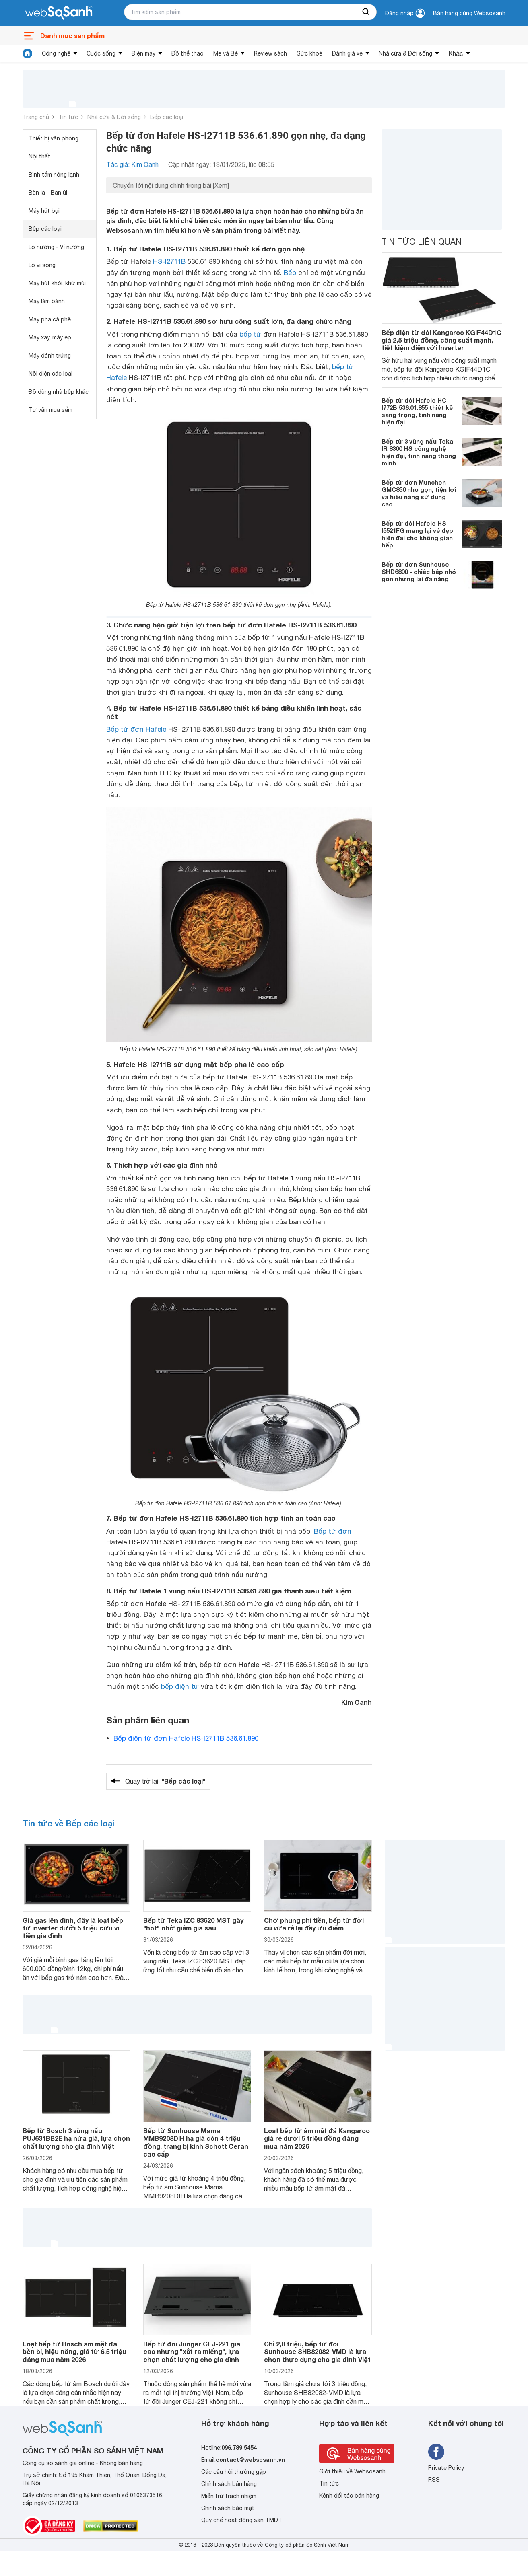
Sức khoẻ (309, 53)
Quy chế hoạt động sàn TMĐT (241, 2520)
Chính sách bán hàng (229, 2484)
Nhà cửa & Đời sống (405, 53)
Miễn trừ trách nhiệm (228, 2496)
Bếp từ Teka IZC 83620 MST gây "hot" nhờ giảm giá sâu (193, 1924)
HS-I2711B (169, 261)
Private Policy (446, 2468)
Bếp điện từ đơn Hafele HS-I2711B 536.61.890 (185, 1738)
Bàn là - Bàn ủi (48, 192)
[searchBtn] (366, 12)
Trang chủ (36, 117)
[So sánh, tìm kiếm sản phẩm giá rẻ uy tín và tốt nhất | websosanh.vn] (59, 13)
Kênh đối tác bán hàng (349, 2495)
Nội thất (39, 156)
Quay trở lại (165, 1781)
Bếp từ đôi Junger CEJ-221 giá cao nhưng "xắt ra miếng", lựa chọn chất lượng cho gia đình (191, 2351)
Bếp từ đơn (332, 1531)
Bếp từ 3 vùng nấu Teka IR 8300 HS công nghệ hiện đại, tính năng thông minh (419, 452)
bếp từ (250, 334)
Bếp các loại (166, 117)
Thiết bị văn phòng (53, 138)
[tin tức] (27, 53)
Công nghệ (56, 53)
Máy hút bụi (44, 211)
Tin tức (68, 117)
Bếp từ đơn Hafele (136, 729)
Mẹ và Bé (225, 53)
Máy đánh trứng (50, 355)
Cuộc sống (101, 53)
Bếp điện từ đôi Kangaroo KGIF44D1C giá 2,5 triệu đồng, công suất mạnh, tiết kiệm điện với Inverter (441, 340)
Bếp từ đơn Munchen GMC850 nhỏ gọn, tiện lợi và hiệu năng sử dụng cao (419, 493)
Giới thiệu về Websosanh (352, 2471)
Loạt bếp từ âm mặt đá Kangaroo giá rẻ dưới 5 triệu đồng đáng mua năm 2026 (317, 2138)
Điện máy (143, 53)
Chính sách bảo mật (227, 2508)
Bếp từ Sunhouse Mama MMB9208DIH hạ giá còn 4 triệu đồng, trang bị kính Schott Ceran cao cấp (195, 2142)
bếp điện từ (180, 1686)
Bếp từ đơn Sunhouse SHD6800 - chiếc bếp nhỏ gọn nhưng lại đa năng (419, 571)
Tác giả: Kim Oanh (132, 164)
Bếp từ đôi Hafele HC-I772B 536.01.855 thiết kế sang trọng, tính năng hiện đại (417, 411)
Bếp (290, 273)
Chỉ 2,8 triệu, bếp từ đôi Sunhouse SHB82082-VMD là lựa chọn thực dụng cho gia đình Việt (317, 2351)
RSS (434, 2480)
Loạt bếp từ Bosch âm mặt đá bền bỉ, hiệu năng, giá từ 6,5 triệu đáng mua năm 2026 (74, 2351)
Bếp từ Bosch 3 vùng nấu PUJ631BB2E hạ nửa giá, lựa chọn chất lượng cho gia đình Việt (76, 2138)
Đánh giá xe (347, 53)
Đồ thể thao (187, 53)
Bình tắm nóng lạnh (54, 174)
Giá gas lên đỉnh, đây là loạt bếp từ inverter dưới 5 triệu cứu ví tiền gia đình (73, 1927)
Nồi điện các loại (50, 373)
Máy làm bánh (47, 301)
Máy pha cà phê (50, 319)
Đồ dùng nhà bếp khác (59, 392)
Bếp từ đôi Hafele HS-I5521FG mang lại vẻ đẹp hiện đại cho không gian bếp (417, 534)
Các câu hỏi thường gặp (233, 2472)
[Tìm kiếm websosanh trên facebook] (436, 2452)
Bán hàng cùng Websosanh (469, 13)
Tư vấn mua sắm (50, 410)
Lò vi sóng (42, 265)
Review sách (270, 53)
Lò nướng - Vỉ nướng (56, 247)
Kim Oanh (356, 1702)
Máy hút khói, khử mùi (57, 283)
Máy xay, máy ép (50, 337)
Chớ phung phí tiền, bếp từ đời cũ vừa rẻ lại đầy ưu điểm (314, 1924)
